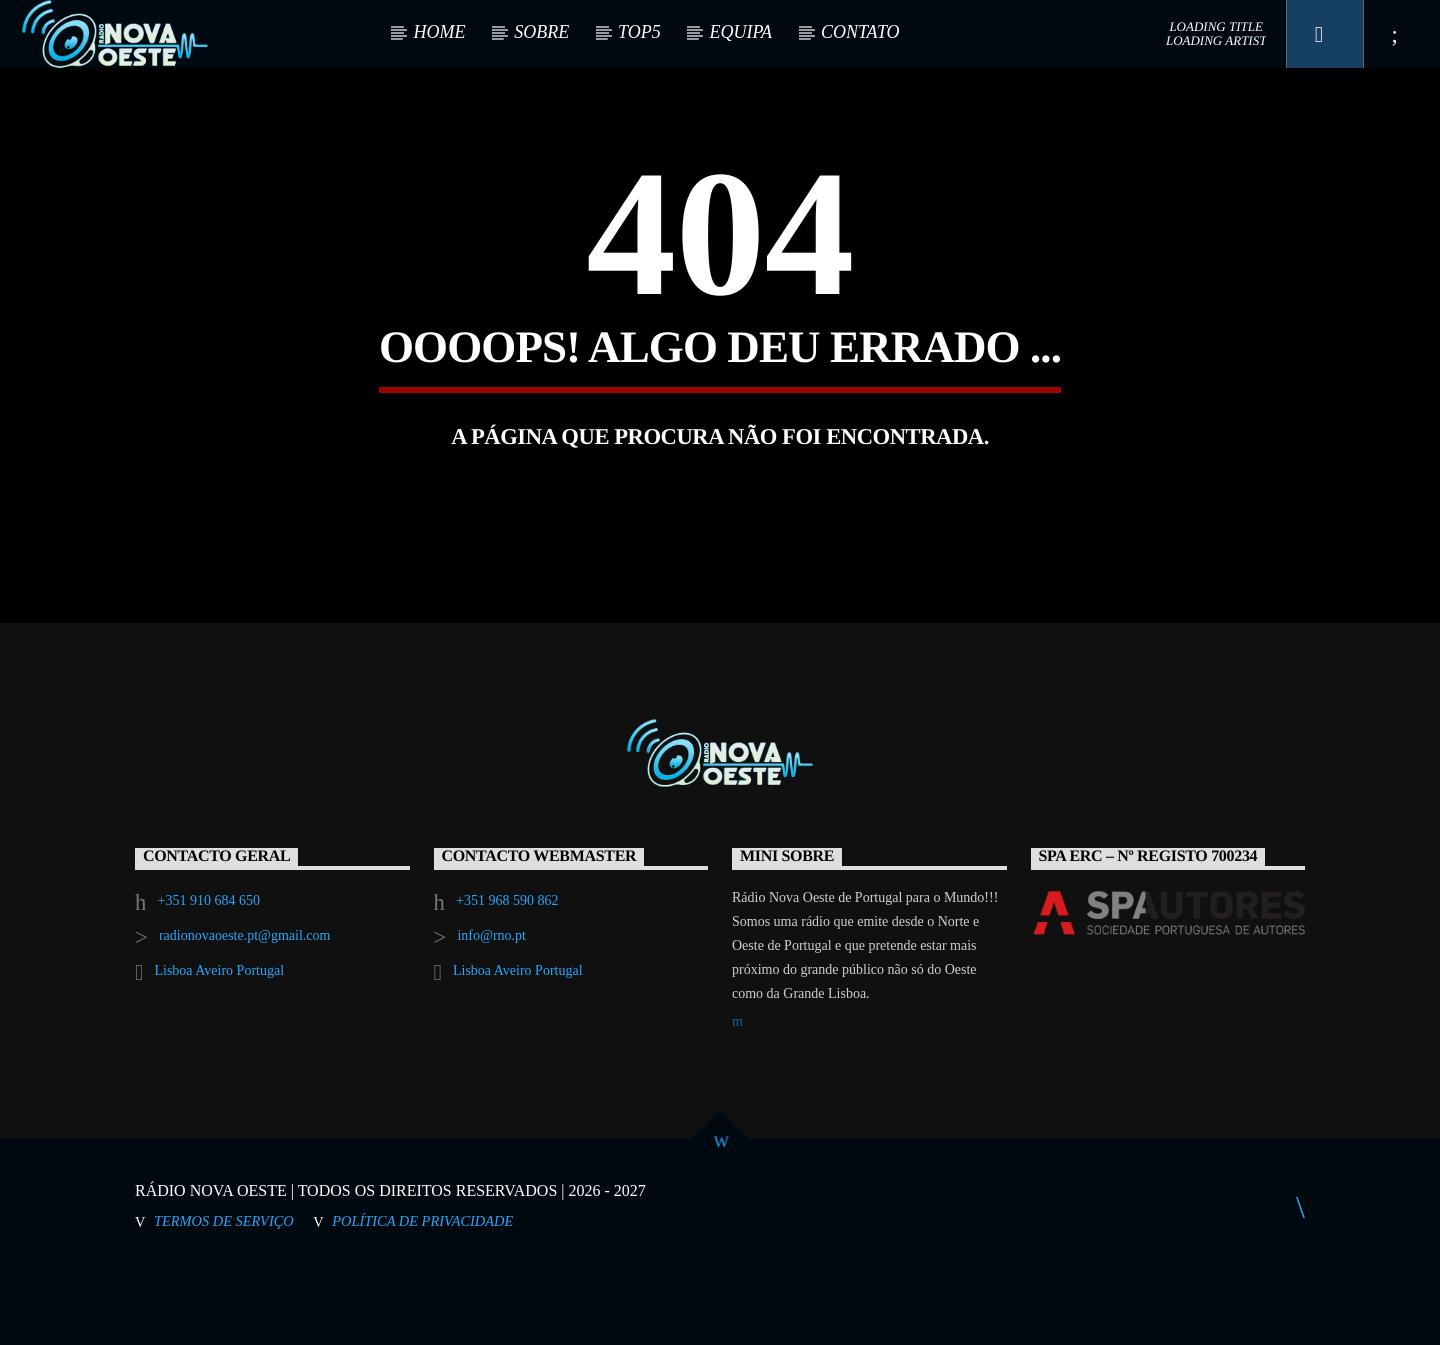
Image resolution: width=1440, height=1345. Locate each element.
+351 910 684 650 (209, 974)
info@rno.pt (491, 1009)
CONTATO (860, 32)
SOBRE (541, 32)
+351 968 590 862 (507, 974)
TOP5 (639, 32)
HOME (439, 32)
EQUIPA (740, 32)
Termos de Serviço (224, 1295)
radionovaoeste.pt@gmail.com (245, 1009)
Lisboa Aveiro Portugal (219, 1044)
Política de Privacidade (422, 1295)
